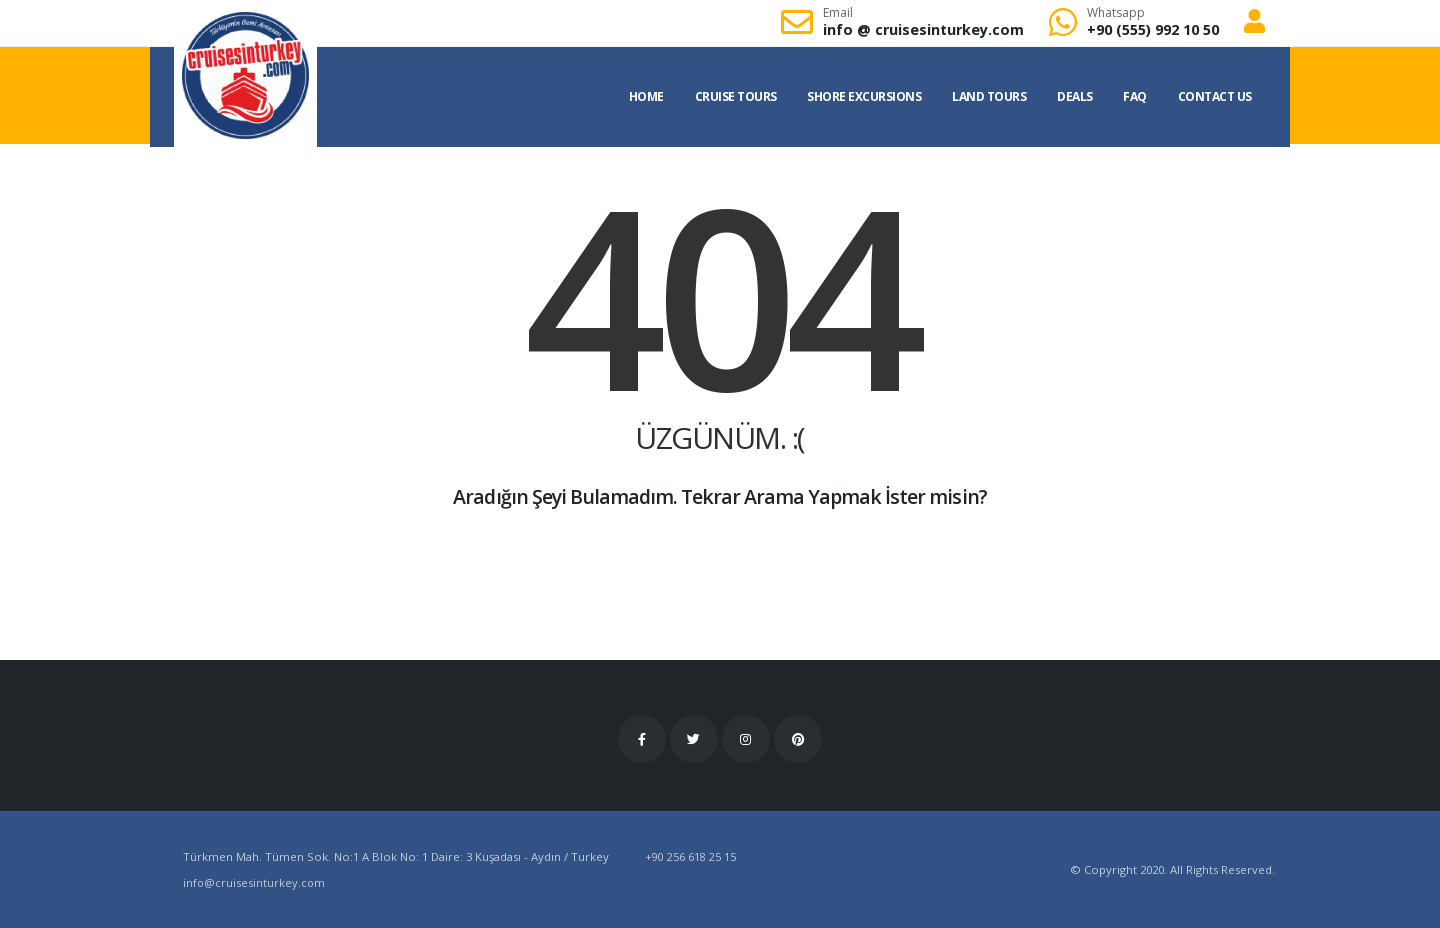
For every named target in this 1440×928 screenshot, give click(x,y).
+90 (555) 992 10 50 (1153, 29)
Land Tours (989, 96)
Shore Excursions (864, 96)
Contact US (1215, 96)
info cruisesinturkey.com (923, 29)
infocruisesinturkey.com (255, 882)
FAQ (1135, 96)
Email (838, 13)
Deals (1075, 96)
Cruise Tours (736, 96)
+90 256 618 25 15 (690, 856)
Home (646, 96)
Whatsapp (1116, 13)
